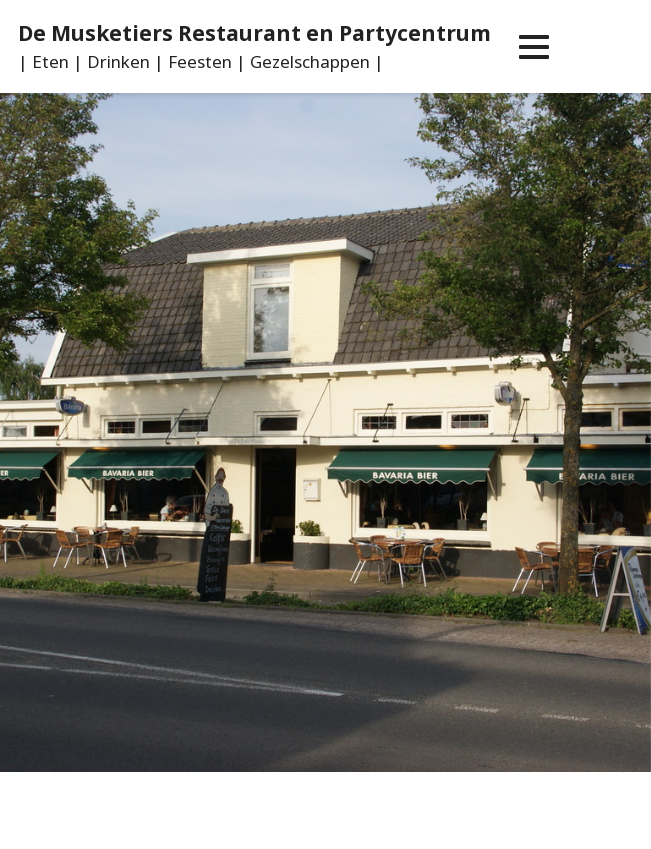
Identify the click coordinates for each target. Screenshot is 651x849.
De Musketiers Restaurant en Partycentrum (254, 33)
